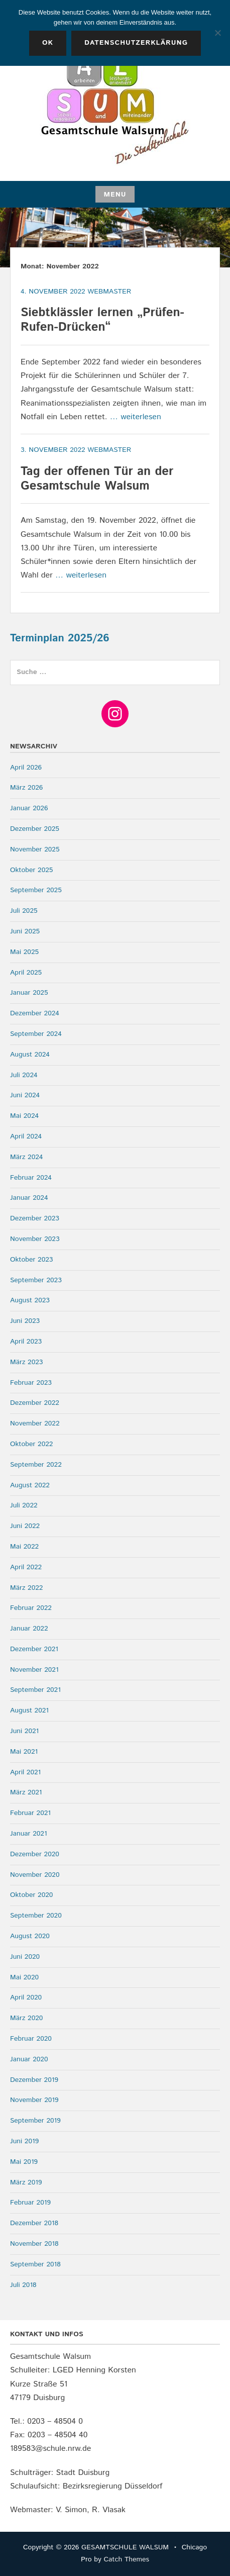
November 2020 (35, 1875)
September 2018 (35, 2264)
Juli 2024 (24, 1075)
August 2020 (30, 1936)
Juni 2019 (24, 2141)
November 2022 (35, 1423)
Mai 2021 (24, 1752)
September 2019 (35, 2121)
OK (47, 43)
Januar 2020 (29, 2059)
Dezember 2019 (34, 2080)
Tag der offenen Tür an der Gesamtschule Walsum (97, 479)
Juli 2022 (24, 1505)
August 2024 (30, 1055)
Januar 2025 (29, 993)
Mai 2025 (24, 952)
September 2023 (36, 1280)
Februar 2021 (30, 1813)
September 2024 (36, 1034)
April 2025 (26, 973)
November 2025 (35, 849)
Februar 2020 (31, 2039)
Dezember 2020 (34, 1854)
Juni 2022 (25, 1526)
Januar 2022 (29, 1629)
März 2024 (26, 1157)
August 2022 (30, 1485)
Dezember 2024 (34, 1013)
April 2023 (26, 1342)
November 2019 (34, 2100)
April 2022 (26, 1567)
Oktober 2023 (31, 1260)
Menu (114, 194)
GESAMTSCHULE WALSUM (125, 2547)
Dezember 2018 (34, 2223)
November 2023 (35, 1239)
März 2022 (26, 1588)
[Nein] (217, 33)
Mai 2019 (24, 2162)
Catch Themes (126, 2559)
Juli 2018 (23, 2285)
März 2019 (26, 2182)
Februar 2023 (31, 1383)
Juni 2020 (25, 1957)
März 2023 (26, 1362)
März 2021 (26, 1792)
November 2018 (34, 2244)
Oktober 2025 (31, 870)
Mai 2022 (24, 1547)
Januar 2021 (28, 1834)
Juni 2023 (25, 1321)
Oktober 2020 (31, 1895)
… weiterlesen (135, 417)
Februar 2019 (30, 2203)
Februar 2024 (31, 1178)
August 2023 (30, 1300)
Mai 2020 (24, 1977)
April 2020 (26, 1997)
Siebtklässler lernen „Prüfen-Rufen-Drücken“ (102, 320)
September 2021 (35, 1690)
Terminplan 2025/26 (59, 638)
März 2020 (26, 2018)
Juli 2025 (24, 911)
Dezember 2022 (34, 1403)
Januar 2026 (29, 808)
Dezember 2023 (34, 1218)
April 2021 (25, 1772)
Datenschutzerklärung (136, 43)
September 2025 (36, 890)
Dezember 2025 (34, 829)
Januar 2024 (29, 1198)
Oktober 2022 (31, 1444)
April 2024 (26, 1136)
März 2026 (26, 788)
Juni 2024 (25, 1095)
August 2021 (29, 1710)
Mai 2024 (24, 1116)
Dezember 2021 (34, 1649)
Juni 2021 (24, 1731)
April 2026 (26, 767)
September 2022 (36, 1465)
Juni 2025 (25, 931)
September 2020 (36, 1916)
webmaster (109, 292)
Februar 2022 (31, 1608)
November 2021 (34, 1670)
